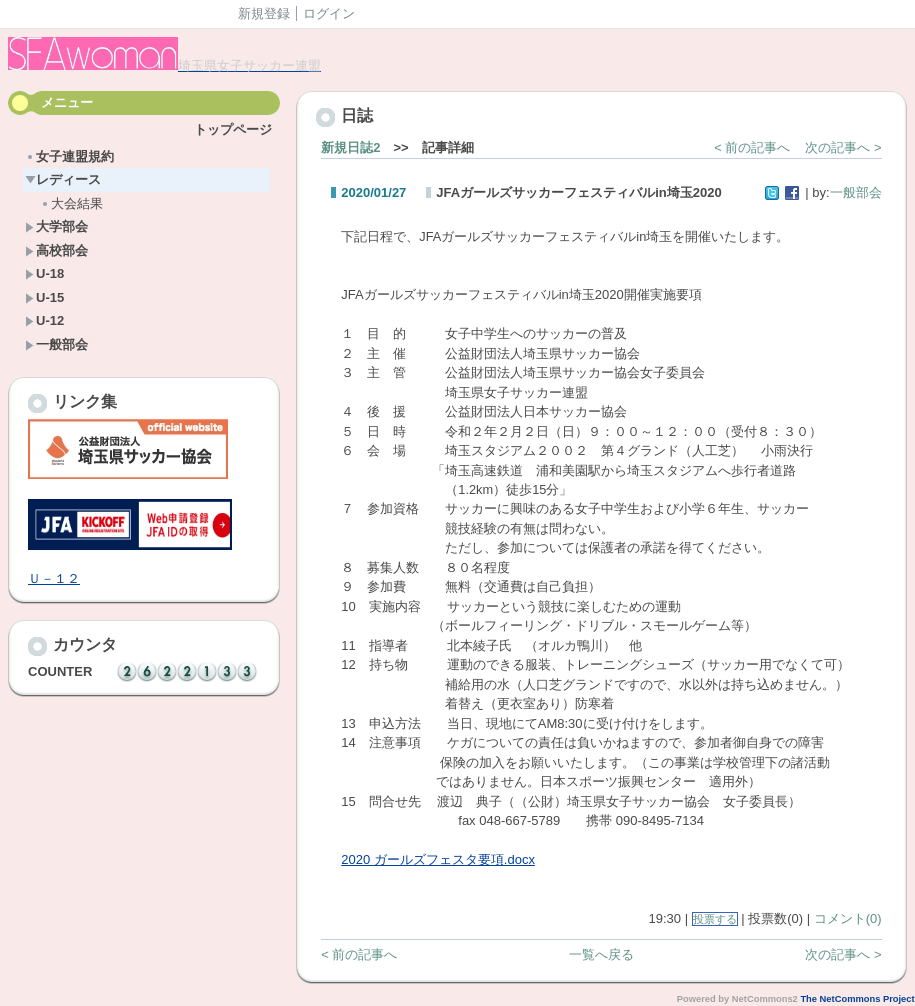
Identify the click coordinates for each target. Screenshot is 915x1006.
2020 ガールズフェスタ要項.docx (438, 859)
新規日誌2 (350, 147)
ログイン (329, 13)
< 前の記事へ (752, 147)
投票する (715, 919)
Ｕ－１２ (54, 578)
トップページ (233, 129)
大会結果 (71, 203)
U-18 (44, 273)
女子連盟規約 (69, 156)
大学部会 (56, 226)
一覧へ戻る (601, 954)
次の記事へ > (843, 147)
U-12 (44, 320)
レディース (63, 179)
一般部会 (56, 344)
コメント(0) (848, 918)
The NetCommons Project (857, 999)
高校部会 (56, 250)
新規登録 (264, 13)
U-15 (44, 297)
